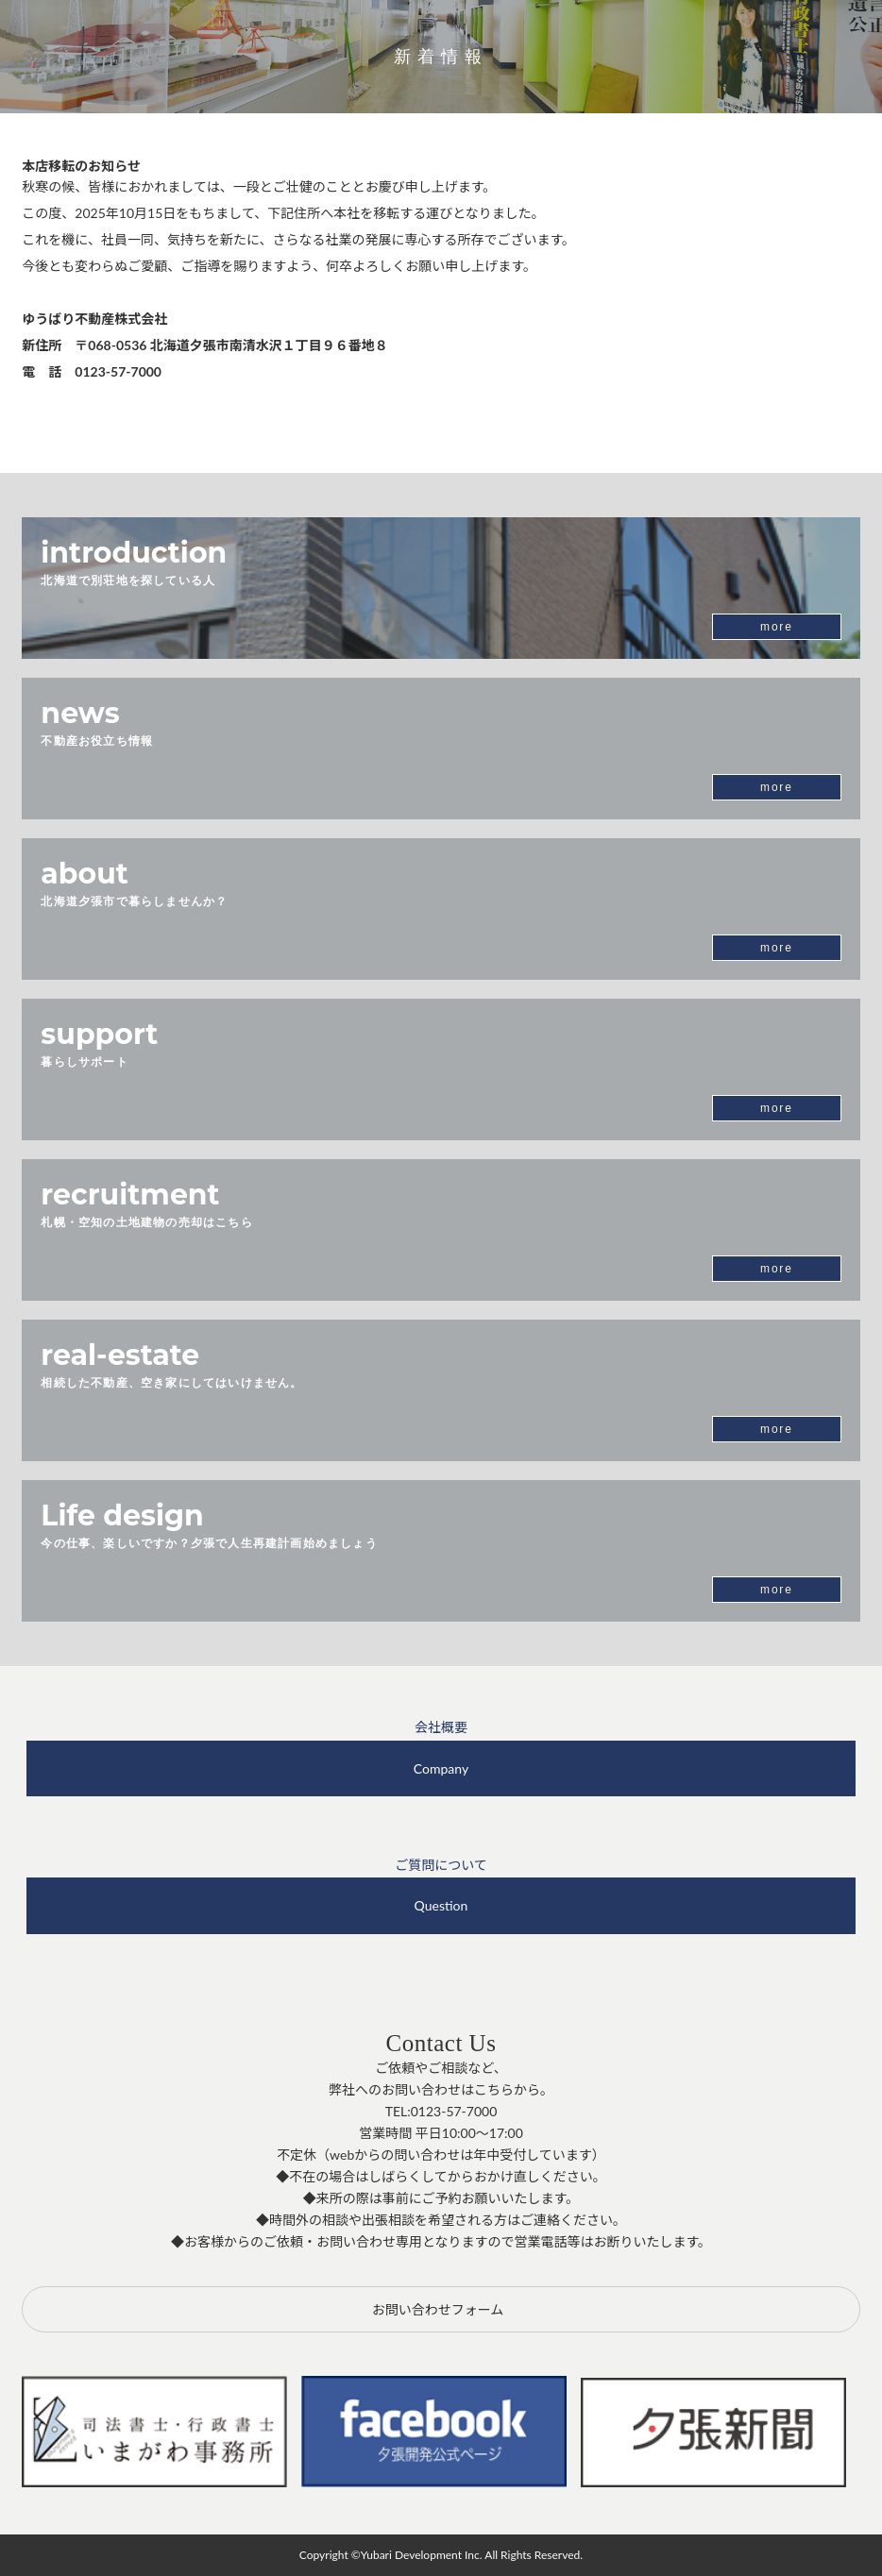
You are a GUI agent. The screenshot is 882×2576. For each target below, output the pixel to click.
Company (441, 1768)
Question (441, 1905)
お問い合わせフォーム (438, 2309)
